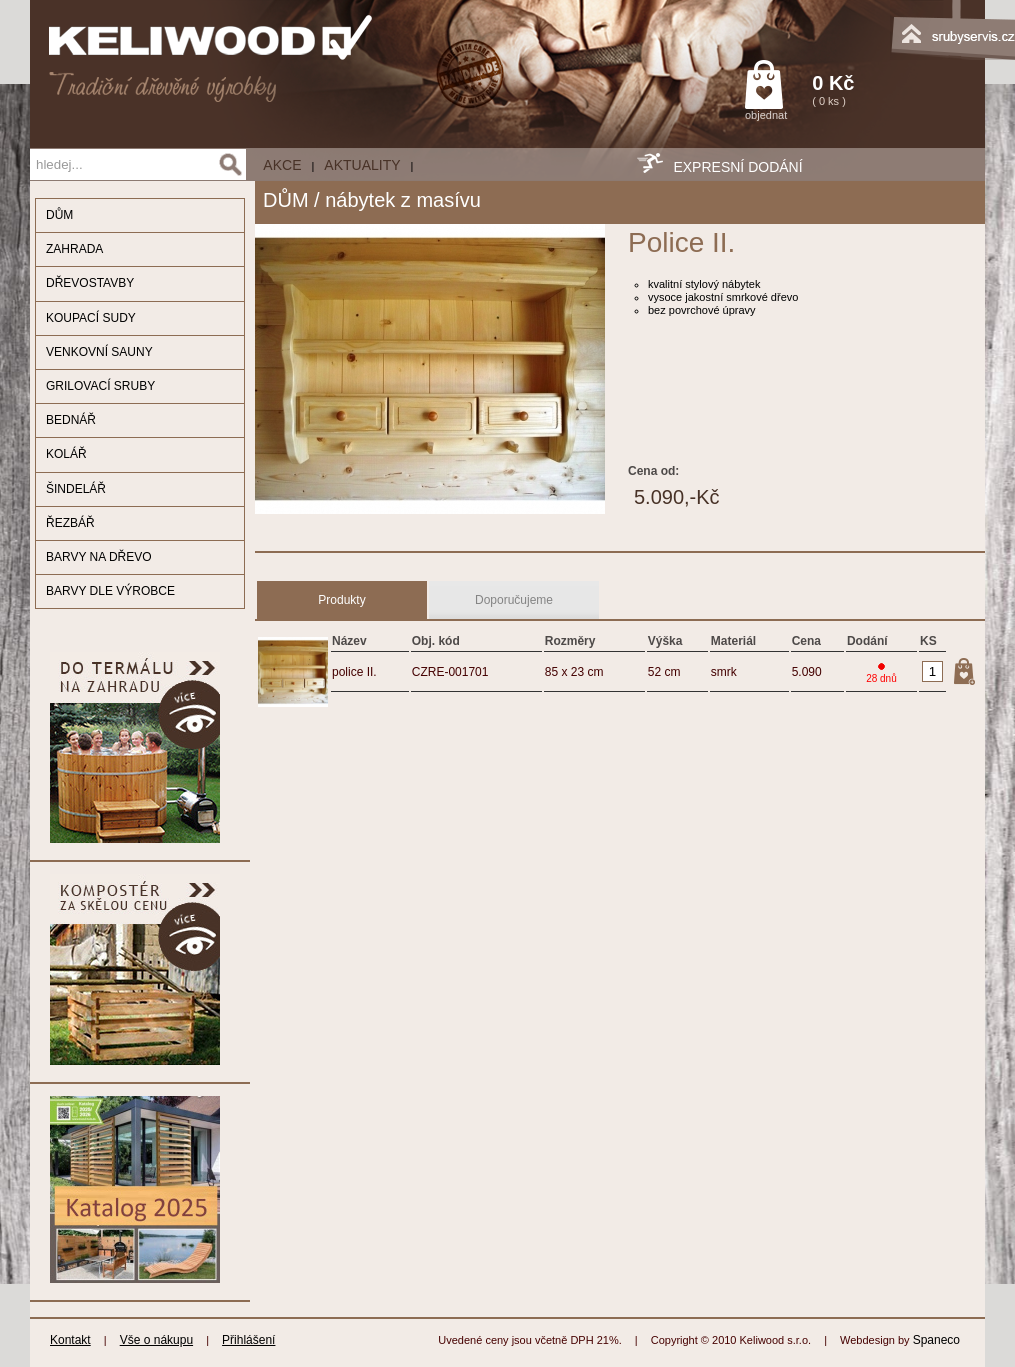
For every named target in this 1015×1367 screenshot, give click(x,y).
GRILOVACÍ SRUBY (100, 386)
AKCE (282, 165)
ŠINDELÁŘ (76, 489)
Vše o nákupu (156, 1340)
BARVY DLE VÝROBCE (110, 591)
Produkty (341, 600)
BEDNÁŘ (71, 420)
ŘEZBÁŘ (70, 523)
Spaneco (936, 1340)
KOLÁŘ (66, 454)
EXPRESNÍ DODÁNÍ (737, 167)
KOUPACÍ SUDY (91, 318)
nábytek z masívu (403, 200)
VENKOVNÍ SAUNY (99, 352)
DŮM (59, 215)
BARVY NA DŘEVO (99, 557)
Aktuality (362, 165)
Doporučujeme (514, 600)
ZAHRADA (74, 249)
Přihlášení (248, 1340)
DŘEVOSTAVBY (90, 283)
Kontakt (70, 1340)
